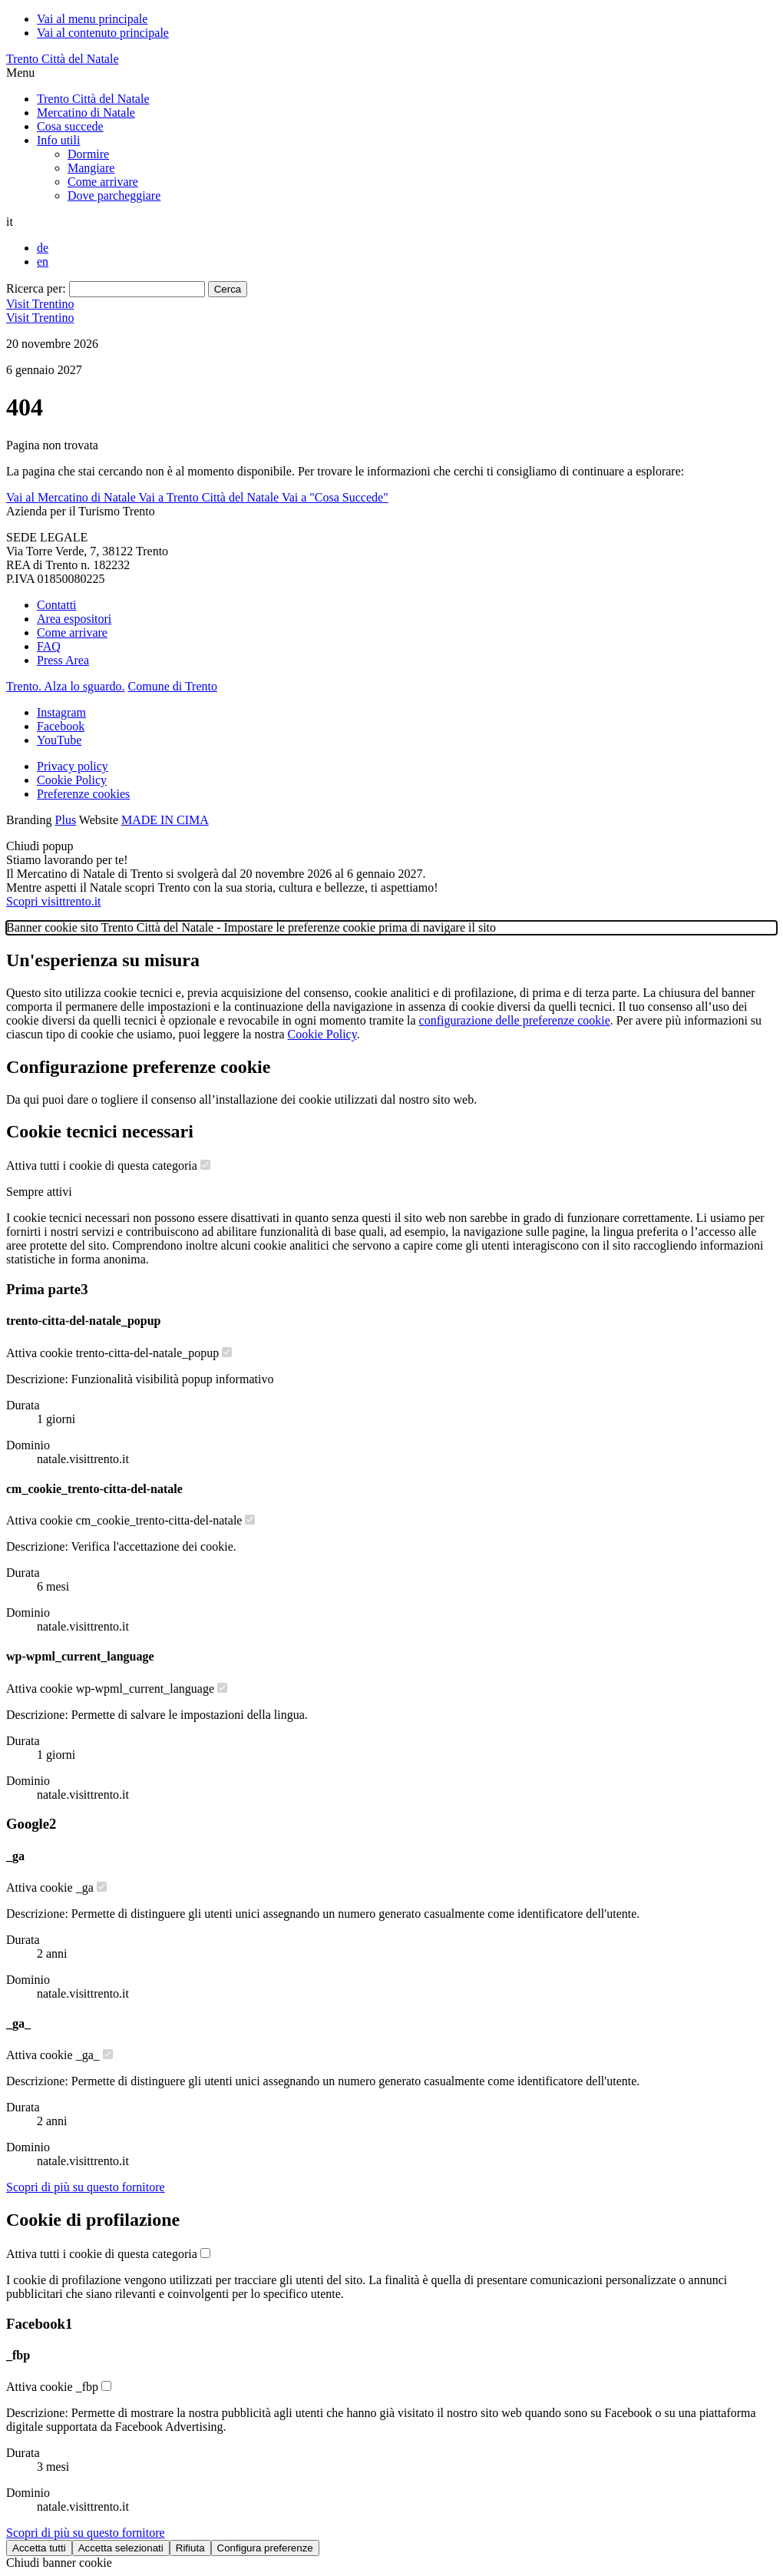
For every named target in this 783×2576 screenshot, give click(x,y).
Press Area (63, 660)
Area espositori (74, 618)
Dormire (88, 154)
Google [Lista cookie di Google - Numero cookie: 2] (31, 1824)
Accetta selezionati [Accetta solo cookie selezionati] (121, 2548)
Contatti (57, 604)
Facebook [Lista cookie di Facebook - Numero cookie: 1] (39, 2324)
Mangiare (91, 167)
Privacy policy (72, 766)
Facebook (60, 726)
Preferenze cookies (83, 793)
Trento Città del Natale (62, 58)
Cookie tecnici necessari (99, 1131)
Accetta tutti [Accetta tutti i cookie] (39, 2548)
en (42, 261)
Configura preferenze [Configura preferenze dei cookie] (265, 2548)
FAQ (49, 646)
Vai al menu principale (92, 18)
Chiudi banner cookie (59, 2562)
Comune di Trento (172, 686)
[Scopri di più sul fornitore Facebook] (85, 2532)
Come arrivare (103, 181)
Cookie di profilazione (93, 2220)
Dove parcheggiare (114, 195)
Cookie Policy (72, 779)
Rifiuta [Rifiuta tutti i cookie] (190, 2548)
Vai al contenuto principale (103, 32)
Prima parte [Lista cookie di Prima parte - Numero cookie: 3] (47, 1289)
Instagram (61, 712)
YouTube (59, 740)
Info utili (58, 140)
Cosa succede (70, 126)
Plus (66, 819)
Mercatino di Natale (86, 112)
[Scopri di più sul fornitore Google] (85, 2187)
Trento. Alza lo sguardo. (65, 686)
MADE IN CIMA (165, 819)
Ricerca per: (36, 288)
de (42, 247)
